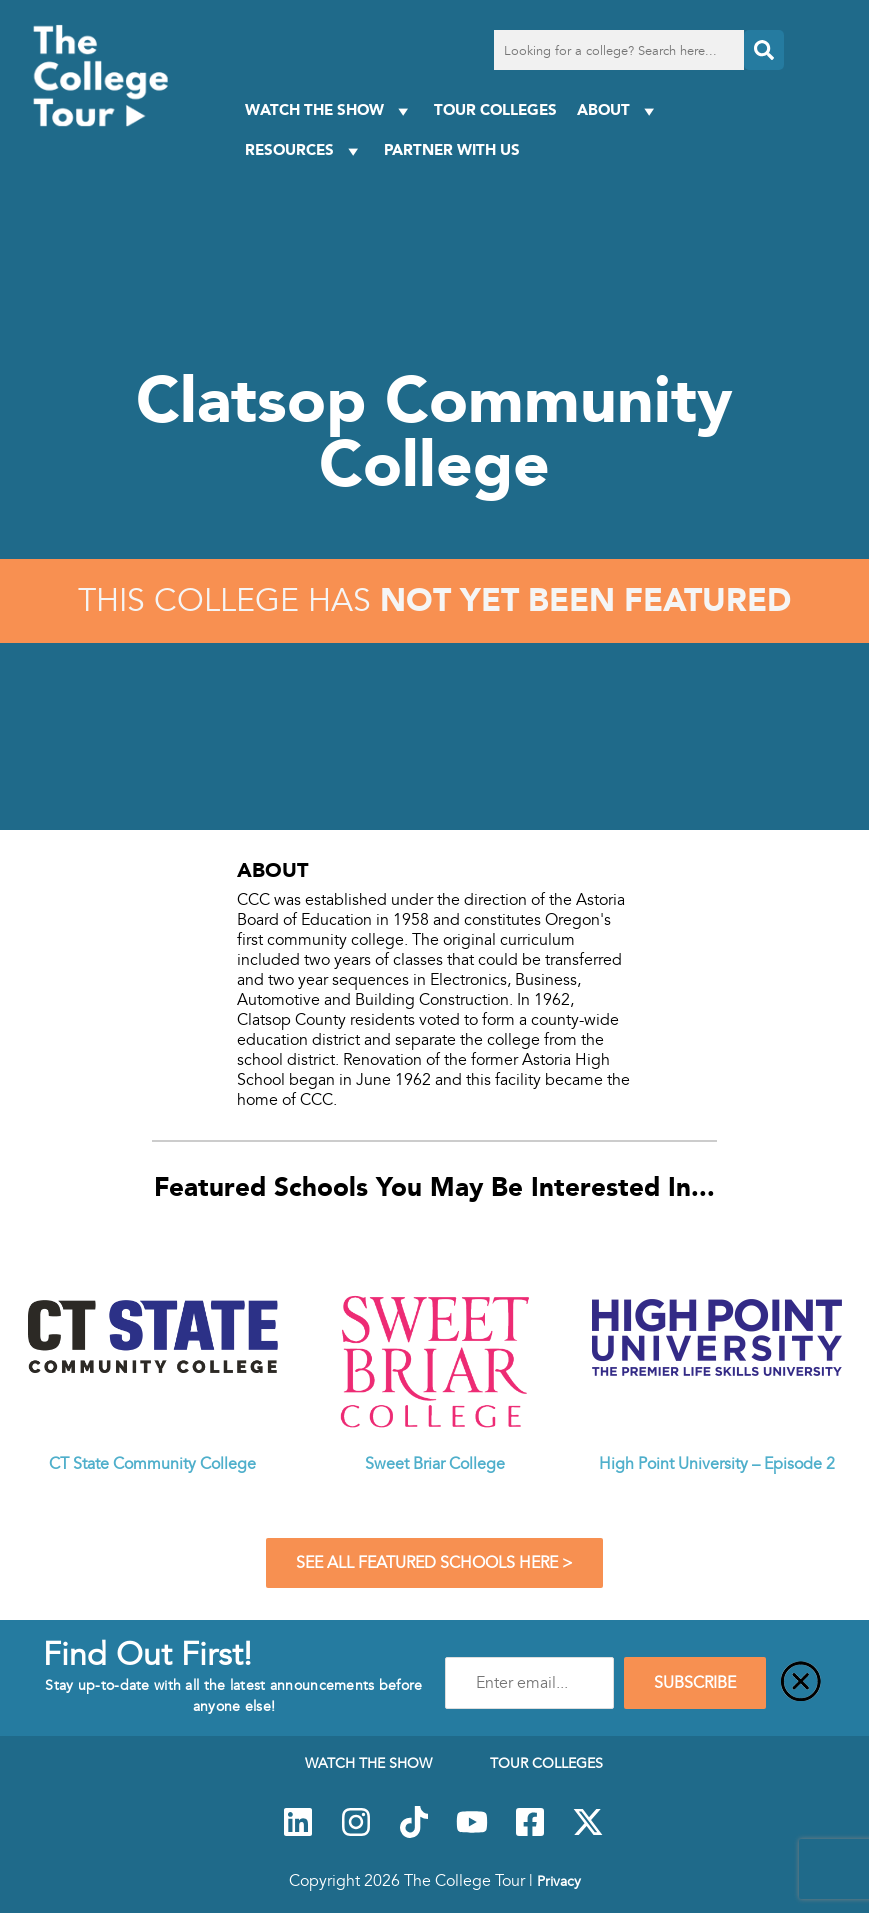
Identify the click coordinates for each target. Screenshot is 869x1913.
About (618, 110)
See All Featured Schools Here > (434, 1563)
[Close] (801, 1683)
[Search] (764, 50)
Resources (304, 150)
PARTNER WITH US (452, 149)
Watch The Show (329, 110)
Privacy (559, 1881)
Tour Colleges (495, 109)
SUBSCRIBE (695, 1683)
